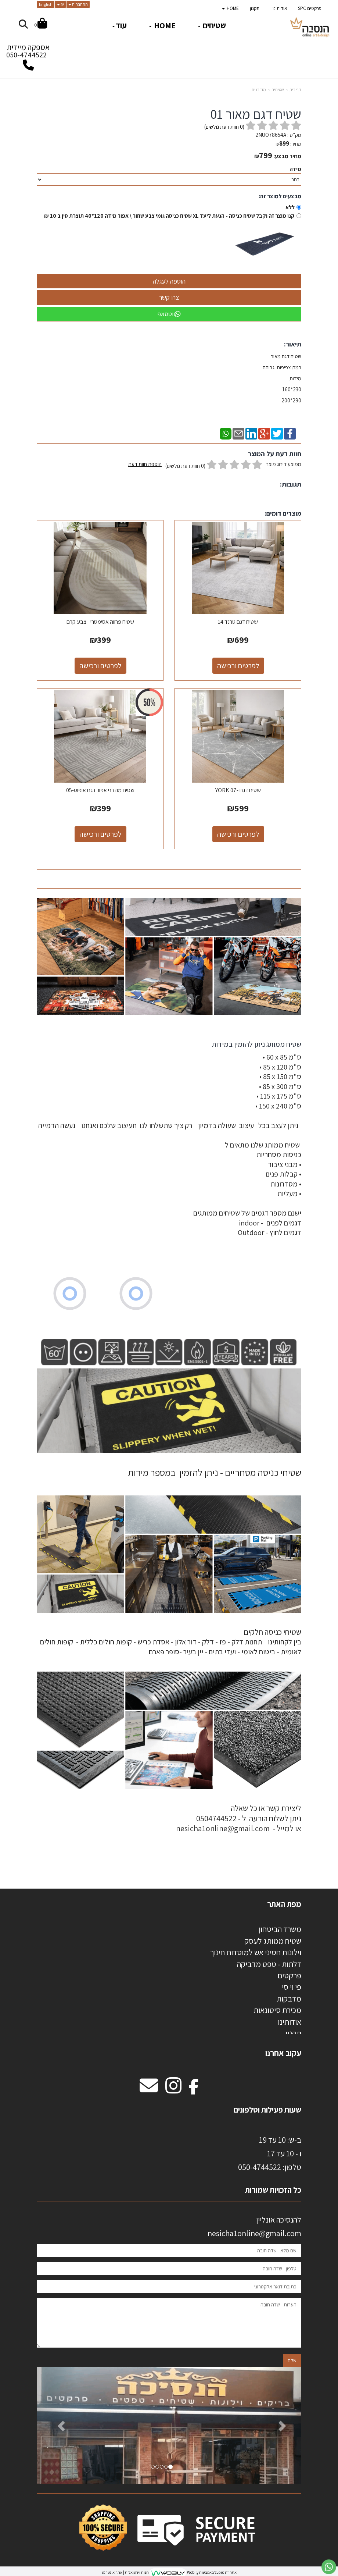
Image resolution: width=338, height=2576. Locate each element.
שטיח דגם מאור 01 (255, 114)
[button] (56, 2425)
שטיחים (278, 89)
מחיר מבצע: (287, 156)
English (46, 4)
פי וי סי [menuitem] (291, 1987)
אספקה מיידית (28, 53)
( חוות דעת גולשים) (224, 126)
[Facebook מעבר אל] (194, 2089)
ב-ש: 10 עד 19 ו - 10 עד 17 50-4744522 (269, 2154)
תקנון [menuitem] (254, 8)
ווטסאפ (169, 314)
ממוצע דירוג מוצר (214, 465)
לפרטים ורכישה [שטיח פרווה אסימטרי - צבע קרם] (100, 665)
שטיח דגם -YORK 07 (238, 790)
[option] (169, 2425)
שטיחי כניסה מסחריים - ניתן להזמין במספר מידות (214, 1472)
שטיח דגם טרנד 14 (238, 622)
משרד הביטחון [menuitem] (280, 1929)
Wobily (192, 2572)
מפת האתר (284, 1904)
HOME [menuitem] (230, 8)
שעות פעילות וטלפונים (267, 2109)
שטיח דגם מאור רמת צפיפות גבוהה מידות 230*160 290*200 (281, 378)
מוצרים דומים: (283, 513)
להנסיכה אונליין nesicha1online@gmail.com (254, 2226)
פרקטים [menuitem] (289, 1975)
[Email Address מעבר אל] (149, 2089)
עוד (119, 25)
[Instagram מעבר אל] (173, 2089)
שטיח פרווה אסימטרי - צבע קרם (100, 622)
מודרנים (259, 89)
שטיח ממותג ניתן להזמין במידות (255, 1044)
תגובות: (290, 484)
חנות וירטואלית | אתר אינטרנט (125, 2572)
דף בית (295, 89)
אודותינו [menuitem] (289, 2022)
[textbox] (169, 1147)
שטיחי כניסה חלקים (272, 1632)
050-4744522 (26, 55)
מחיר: (288, 143)
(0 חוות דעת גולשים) (185, 465)
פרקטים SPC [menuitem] (309, 8)
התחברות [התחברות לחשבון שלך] (78, 4)
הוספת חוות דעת (145, 463)
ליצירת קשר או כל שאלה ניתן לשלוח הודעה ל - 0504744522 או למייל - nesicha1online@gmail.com (238, 1818)
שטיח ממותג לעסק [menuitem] (272, 1941)
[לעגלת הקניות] (40, 24)
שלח (292, 2360)
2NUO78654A (270, 134)
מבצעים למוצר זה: (280, 196)
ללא (290, 207)
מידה (295, 169)
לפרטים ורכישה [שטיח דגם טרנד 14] (238, 665)
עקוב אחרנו (283, 2053)
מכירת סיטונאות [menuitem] (277, 2010)
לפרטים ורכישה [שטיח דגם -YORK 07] (238, 834)
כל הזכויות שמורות (272, 2189)
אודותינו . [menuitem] (278, 8)
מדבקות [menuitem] (289, 1998)
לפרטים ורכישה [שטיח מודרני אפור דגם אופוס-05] (100, 834)
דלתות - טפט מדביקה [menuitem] (269, 1964)
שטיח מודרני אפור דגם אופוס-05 (100, 790)
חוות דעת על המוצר (274, 453)
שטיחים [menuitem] (212, 25)
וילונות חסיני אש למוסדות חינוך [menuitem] (255, 1952)
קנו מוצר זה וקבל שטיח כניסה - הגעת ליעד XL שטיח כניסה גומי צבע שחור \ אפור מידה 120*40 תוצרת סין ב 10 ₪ (169, 215)
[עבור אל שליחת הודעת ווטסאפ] (328, 2566)
